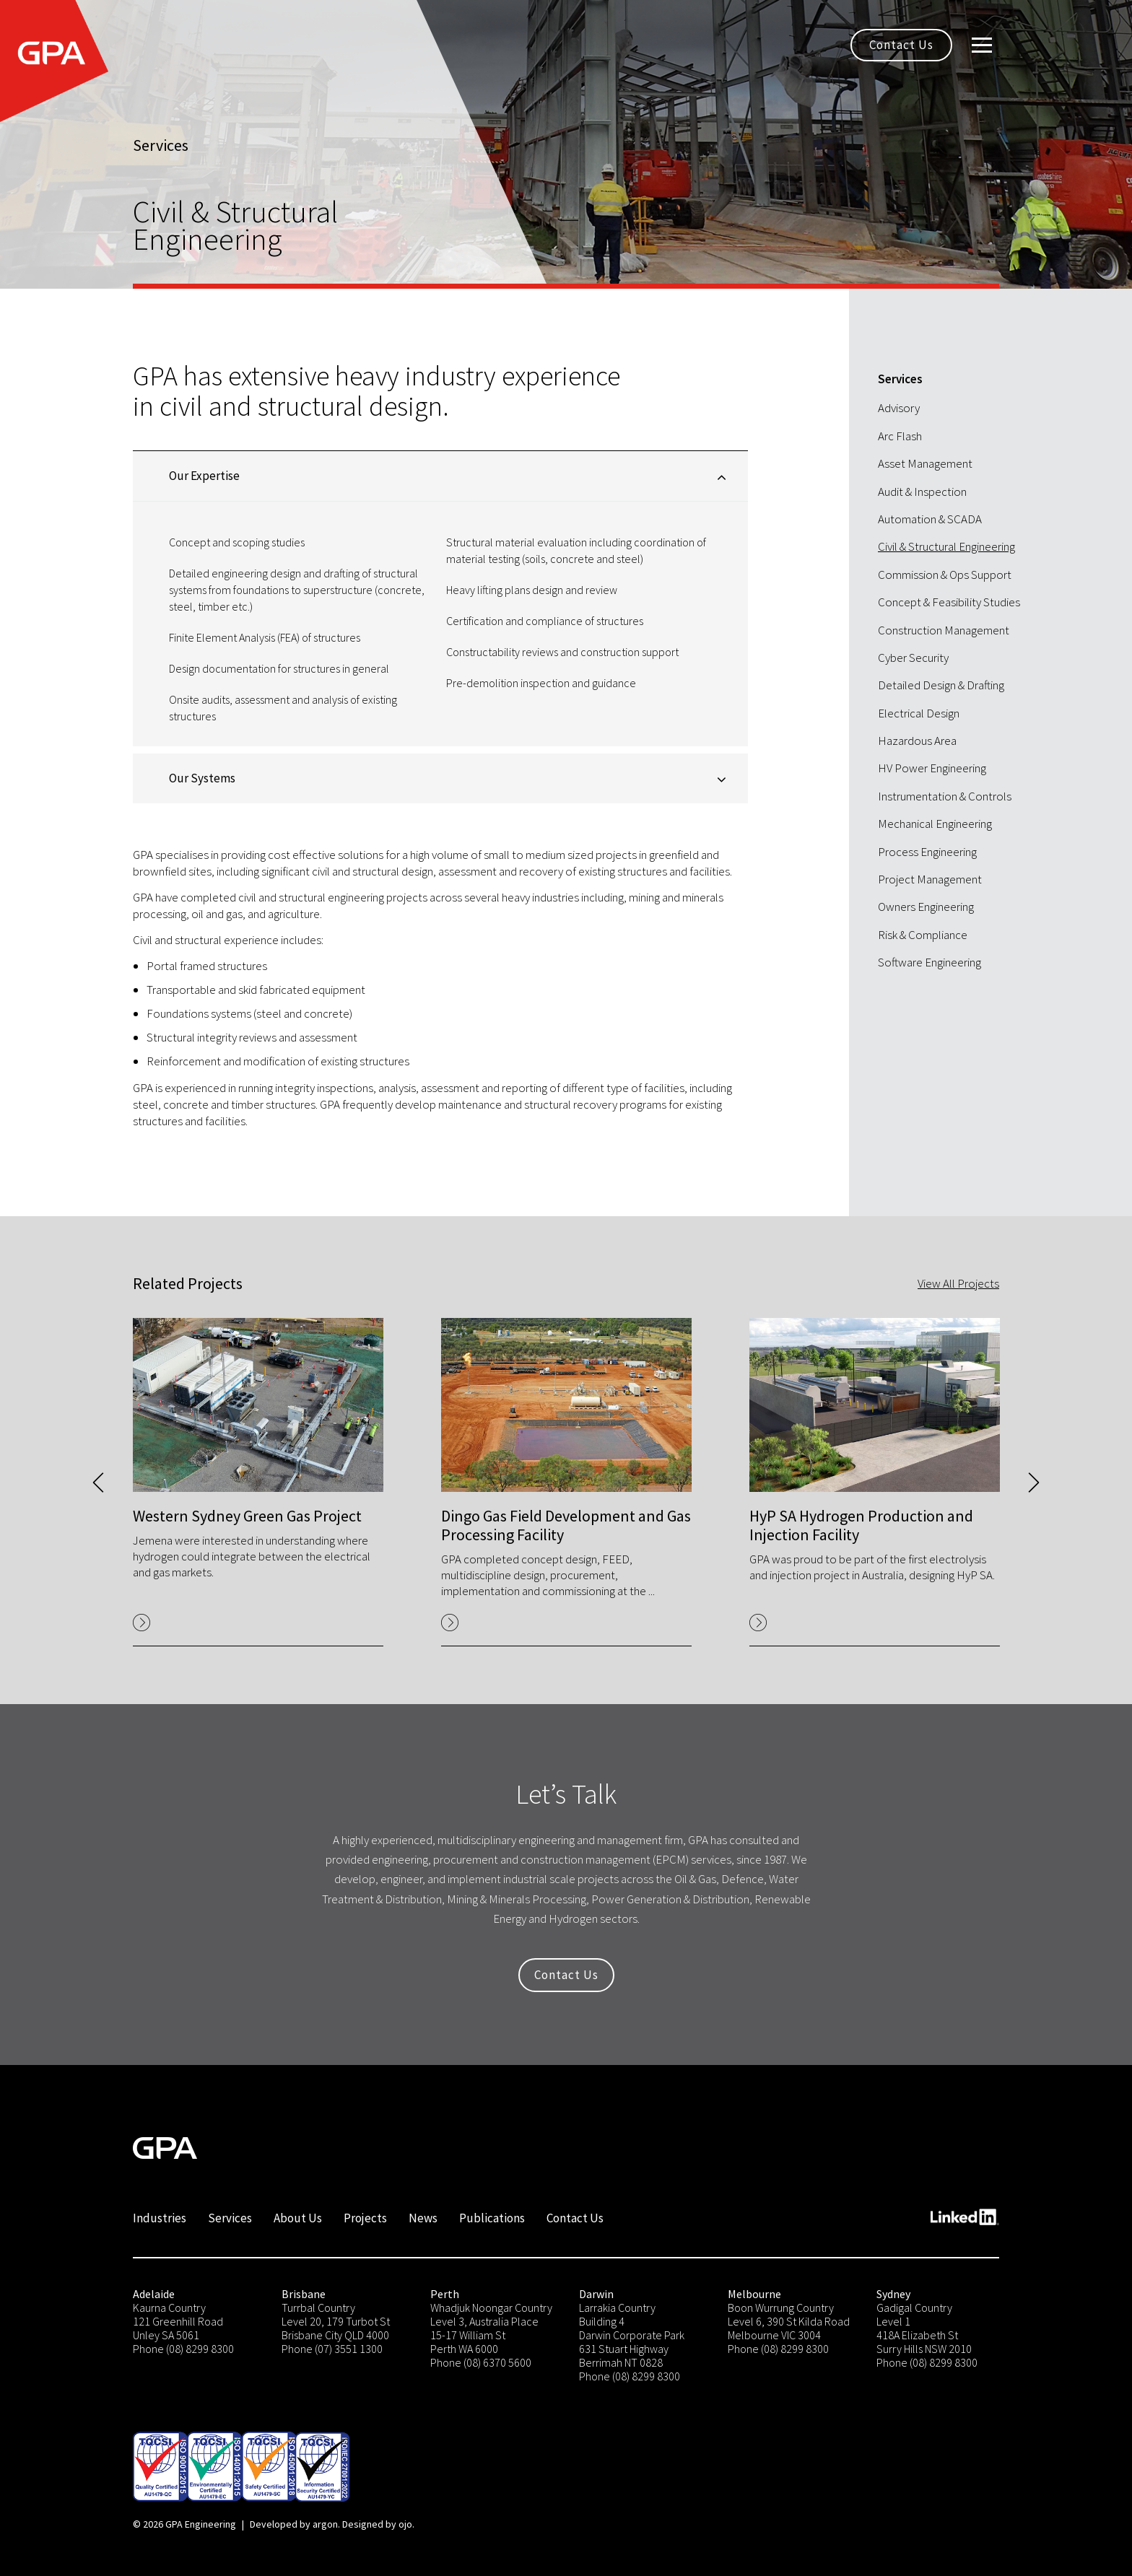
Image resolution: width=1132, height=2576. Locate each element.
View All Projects (958, 1283)
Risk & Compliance (922, 935)
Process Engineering (927, 852)
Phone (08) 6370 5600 (480, 2362)
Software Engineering (929, 962)
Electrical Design (918, 713)
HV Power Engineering (932, 768)
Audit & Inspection (922, 491)
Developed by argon (294, 2524)
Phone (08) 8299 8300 (183, 2348)
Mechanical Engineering (935, 823)
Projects (365, 2218)
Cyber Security (913, 657)
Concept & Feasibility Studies (949, 602)
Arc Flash (900, 436)
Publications (492, 2218)
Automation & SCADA (930, 519)
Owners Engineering (926, 906)
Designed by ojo (377, 2524)
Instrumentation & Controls (944, 796)
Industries (159, 2218)
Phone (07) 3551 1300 (332, 2348)
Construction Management (943, 630)
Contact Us (901, 45)
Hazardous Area (917, 740)
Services (230, 2218)
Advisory (899, 408)
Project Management (930, 879)
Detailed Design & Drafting (941, 685)
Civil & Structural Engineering (946, 546)
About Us (298, 2218)
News (423, 2218)
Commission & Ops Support (944, 574)
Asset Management (925, 463)
